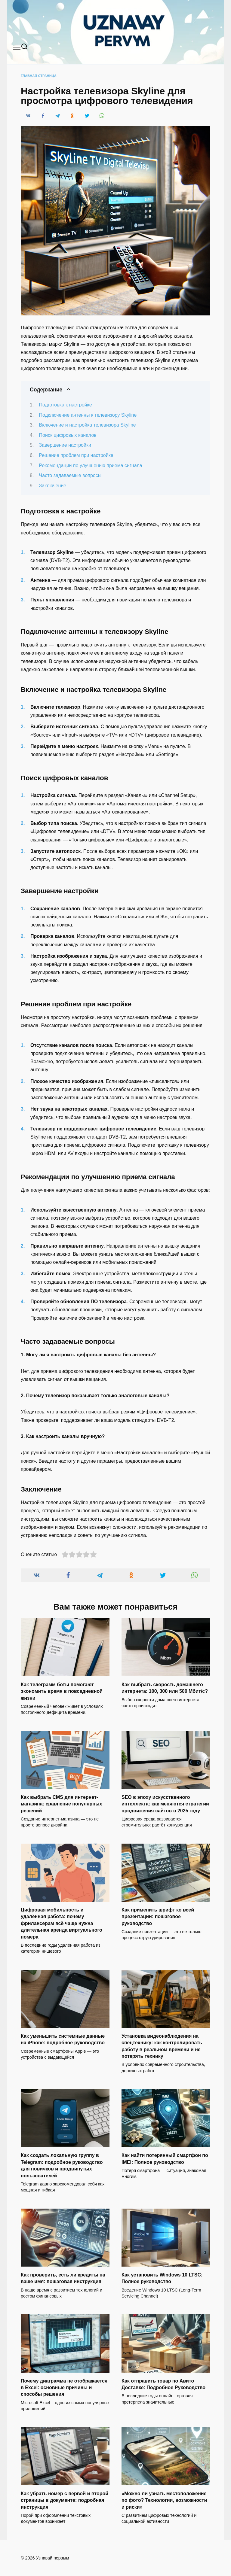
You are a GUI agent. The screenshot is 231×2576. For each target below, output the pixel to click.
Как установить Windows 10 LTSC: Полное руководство (162, 2278)
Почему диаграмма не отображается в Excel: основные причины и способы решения (64, 2387)
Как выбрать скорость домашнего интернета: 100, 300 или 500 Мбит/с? (165, 1687)
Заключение (52, 485)
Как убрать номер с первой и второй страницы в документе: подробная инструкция (64, 2500)
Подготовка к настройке (65, 404)
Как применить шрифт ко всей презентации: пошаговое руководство (158, 1916)
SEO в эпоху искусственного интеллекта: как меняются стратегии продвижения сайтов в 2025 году (165, 1803)
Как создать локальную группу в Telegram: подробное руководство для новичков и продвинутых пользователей (62, 2165)
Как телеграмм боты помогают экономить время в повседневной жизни (62, 1691)
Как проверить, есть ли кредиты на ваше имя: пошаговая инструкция (63, 2278)
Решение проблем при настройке (76, 455)
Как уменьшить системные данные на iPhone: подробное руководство (63, 2039)
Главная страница (39, 76)
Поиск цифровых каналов (68, 435)
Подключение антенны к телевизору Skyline (88, 415)
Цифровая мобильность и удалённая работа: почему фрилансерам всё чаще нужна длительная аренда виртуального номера (61, 1923)
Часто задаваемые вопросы (70, 475)
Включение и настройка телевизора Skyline (87, 424)
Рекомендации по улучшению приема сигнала (90, 465)
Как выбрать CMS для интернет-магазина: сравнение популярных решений (61, 1803)
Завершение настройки (65, 445)
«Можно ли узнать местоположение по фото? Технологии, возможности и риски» (164, 2500)
